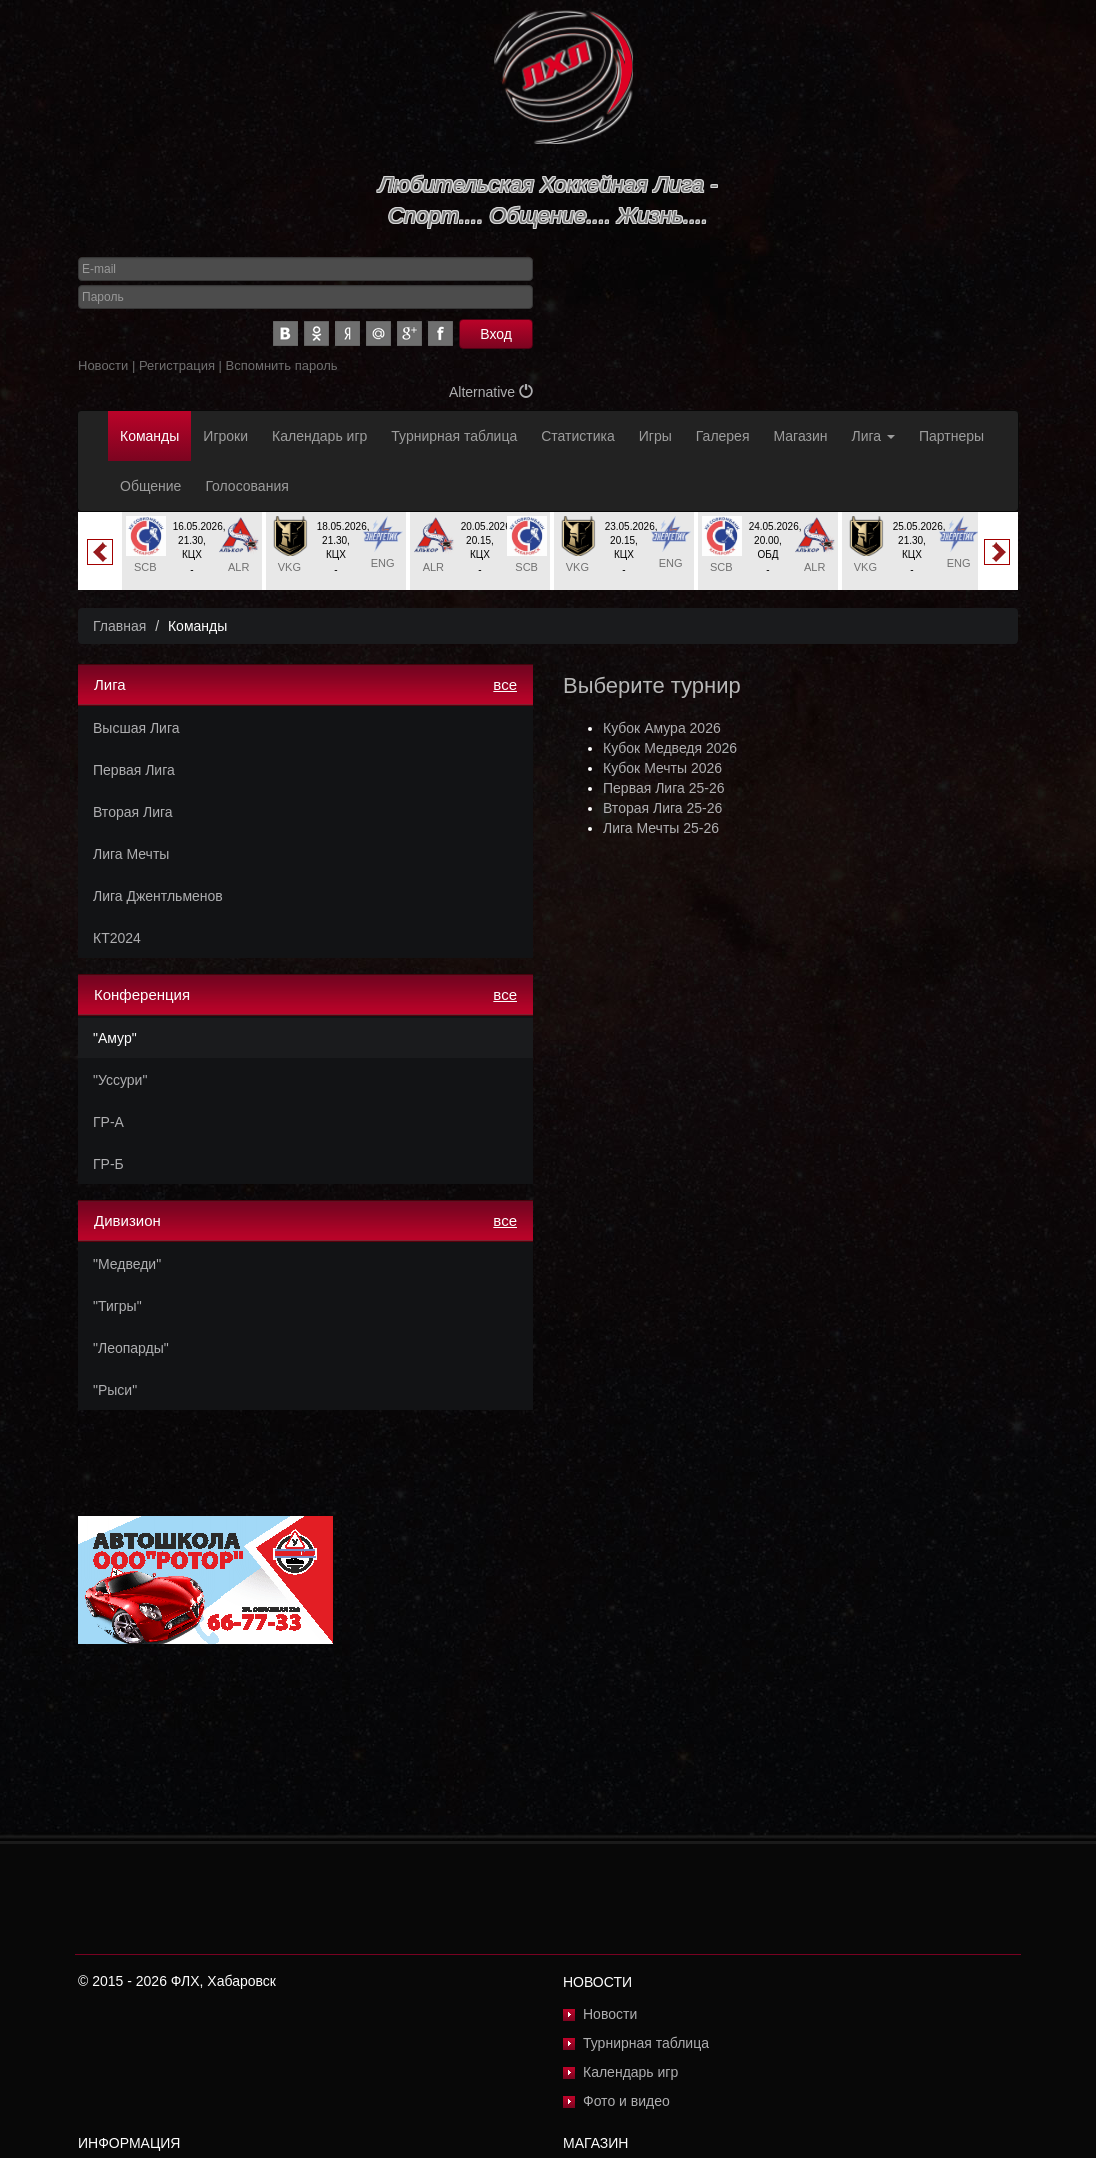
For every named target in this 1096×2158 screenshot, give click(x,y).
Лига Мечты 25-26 (661, 828)
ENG (383, 563)
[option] (192, 551)
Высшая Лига (136, 728)
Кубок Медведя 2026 (670, 748)
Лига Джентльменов (158, 896)
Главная (119, 626)
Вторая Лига (133, 812)
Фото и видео (626, 2101)
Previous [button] (100, 552)
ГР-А (108, 1122)
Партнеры (951, 436)
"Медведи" (127, 1264)
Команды (149, 436)
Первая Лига (134, 770)
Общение (150, 486)
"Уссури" (120, 1080)
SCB (145, 567)
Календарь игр (319, 436)
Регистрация (177, 365)
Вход (496, 334)
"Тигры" (117, 1306)
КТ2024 (117, 938)
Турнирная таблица (454, 436)
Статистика (578, 436)
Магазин (801, 436)
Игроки (225, 436)
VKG (289, 567)
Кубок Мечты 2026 (662, 768)
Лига (873, 436)
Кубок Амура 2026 (662, 728)
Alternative (491, 392)
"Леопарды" (131, 1348)
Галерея (723, 436)
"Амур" (115, 1038)
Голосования (246, 486)
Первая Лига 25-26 (663, 788)
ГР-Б (108, 1164)
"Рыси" (115, 1390)
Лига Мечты (131, 854)
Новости (103, 365)
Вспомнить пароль (282, 365)
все (505, 684)
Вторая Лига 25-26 (662, 808)
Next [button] (997, 552)
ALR (238, 567)
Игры (655, 436)
